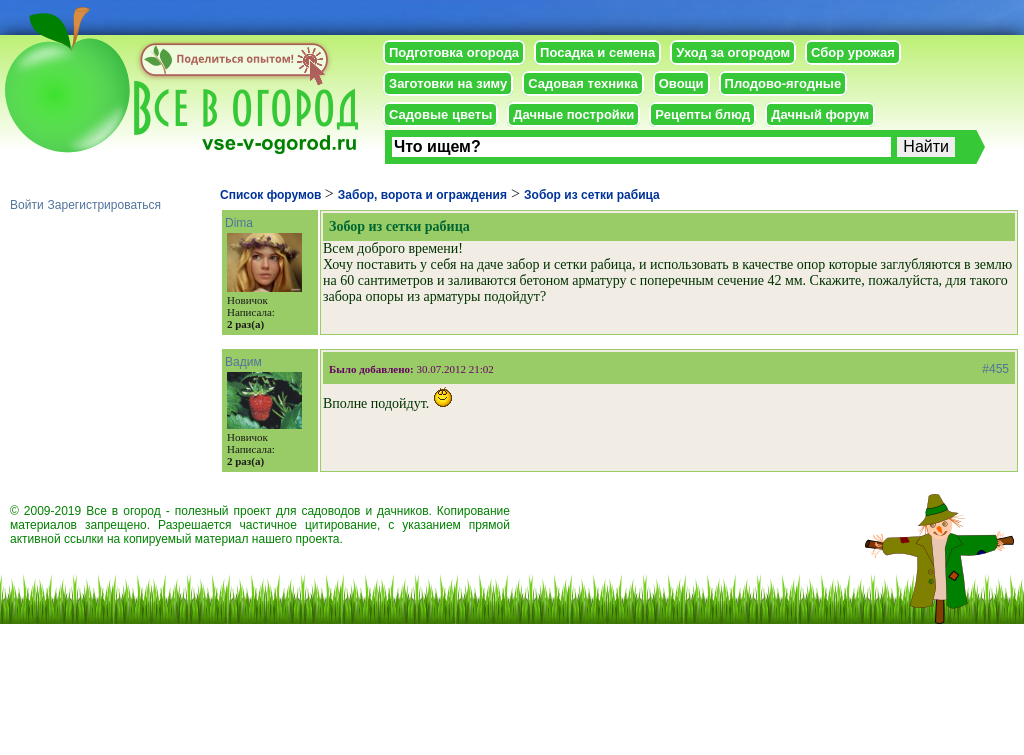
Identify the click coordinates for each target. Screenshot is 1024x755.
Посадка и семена (597, 52)
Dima (239, 223)
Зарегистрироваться (104, 205)
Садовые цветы (440, 114)
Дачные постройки (573, 114)
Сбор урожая (853, 52)
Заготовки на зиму (448, 83)
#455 (995, 369)
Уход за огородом (733, 52)
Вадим (243, 362)
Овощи (681, 83)
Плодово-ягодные (783, 83)
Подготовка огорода (454, 52)
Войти (27, 205)
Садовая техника (582, 83)
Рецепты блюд (702, 114)
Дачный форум (820, 114)
